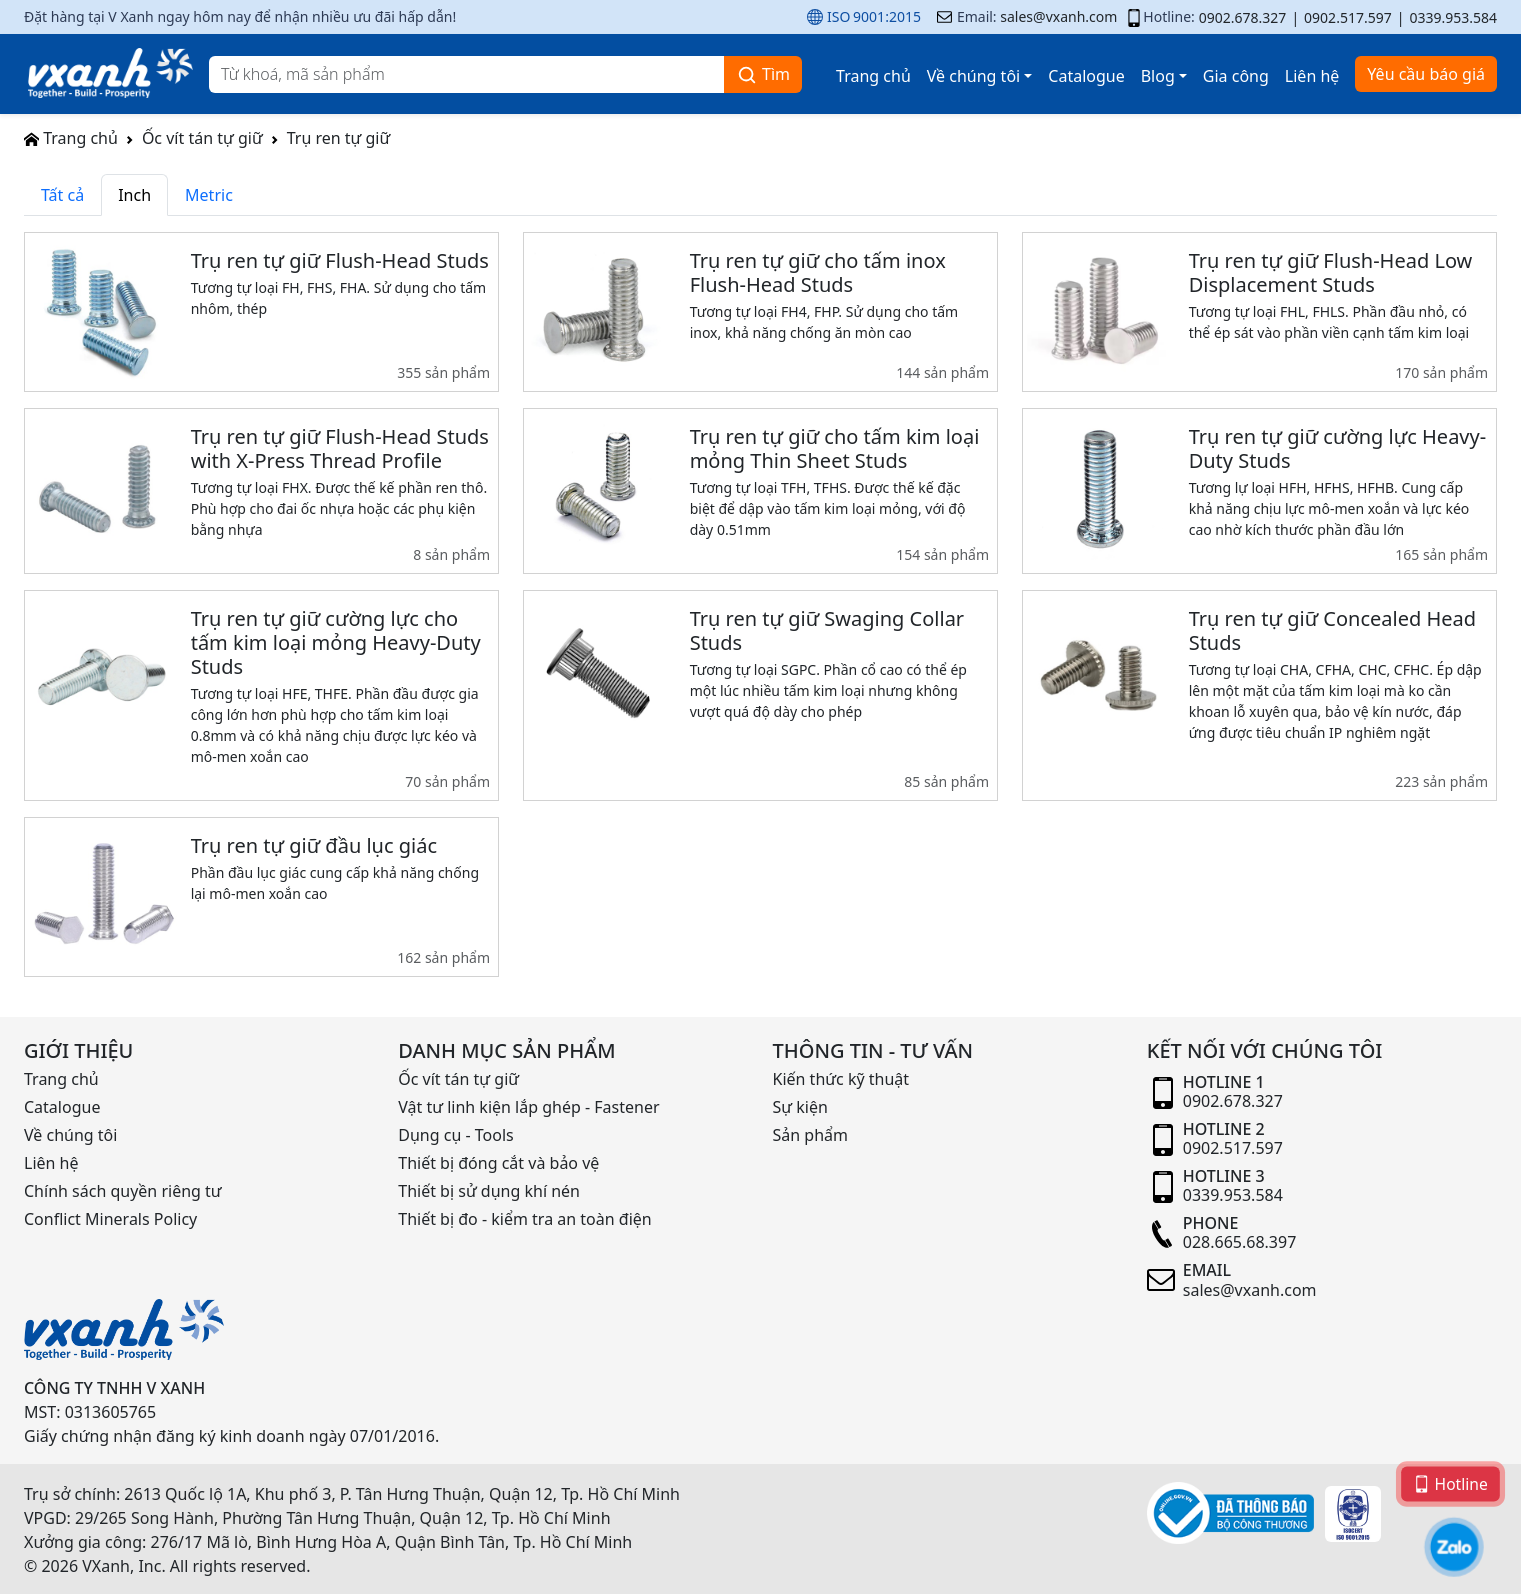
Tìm (763, 74)
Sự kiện (800, 1107)
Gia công (1236, 76)
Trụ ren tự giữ (339, 138)
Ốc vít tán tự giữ (202, 138)
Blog (1158, 76)
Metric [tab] (209, 195)
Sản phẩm (810, 1135)
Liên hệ (1312, 76)
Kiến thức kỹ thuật (841, 1079)
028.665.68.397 (1240, 1242)
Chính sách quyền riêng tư (123, 1191)
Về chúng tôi (973, 76)
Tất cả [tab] (62, 195)
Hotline (1450, 1483)
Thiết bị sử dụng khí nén (489, 1191)
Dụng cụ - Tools (455, 1135)
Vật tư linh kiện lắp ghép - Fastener (528, 1107)
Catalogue (1086, 76)
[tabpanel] (760, 612)
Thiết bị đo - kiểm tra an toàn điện (524, 1219)
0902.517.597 (1348, 17)
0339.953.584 (1453, 17)
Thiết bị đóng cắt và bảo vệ (498, 1163)
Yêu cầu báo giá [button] (1426, 74)
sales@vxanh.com (1058, 16)
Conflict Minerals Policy (110, 1219)
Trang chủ (873, 76)
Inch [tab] (134, 195)
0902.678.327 (1243, 17)
